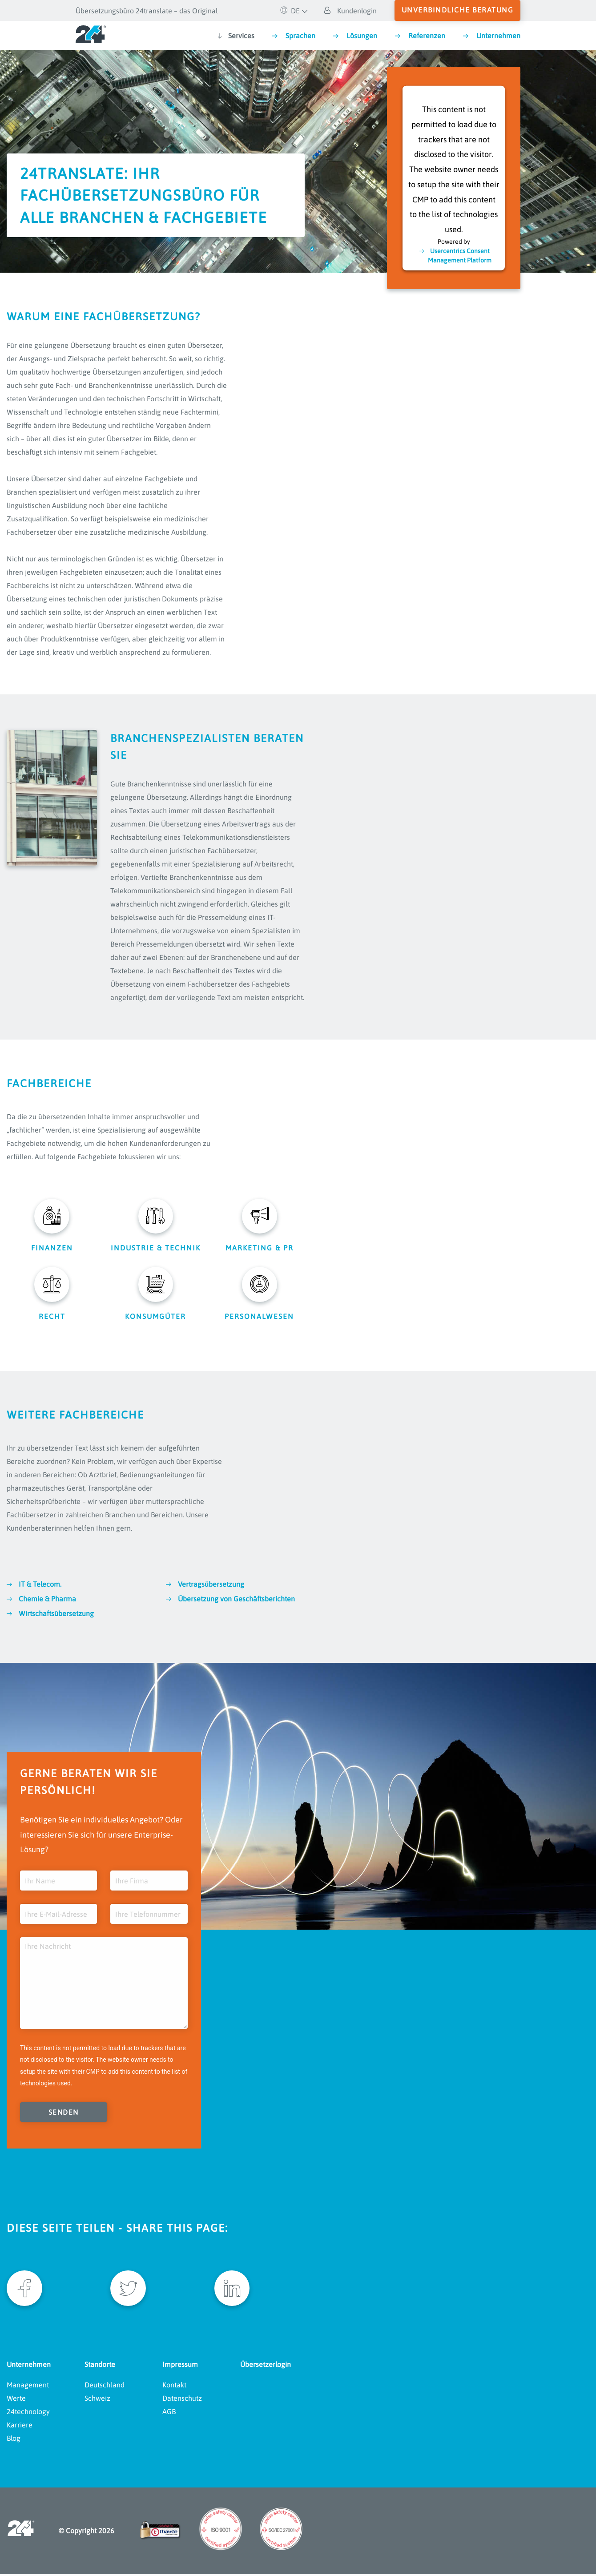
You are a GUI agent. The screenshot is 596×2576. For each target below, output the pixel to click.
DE (290, 11)
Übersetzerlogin (265, 2366)
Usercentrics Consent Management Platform (459, 255)
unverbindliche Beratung (458, 10)
